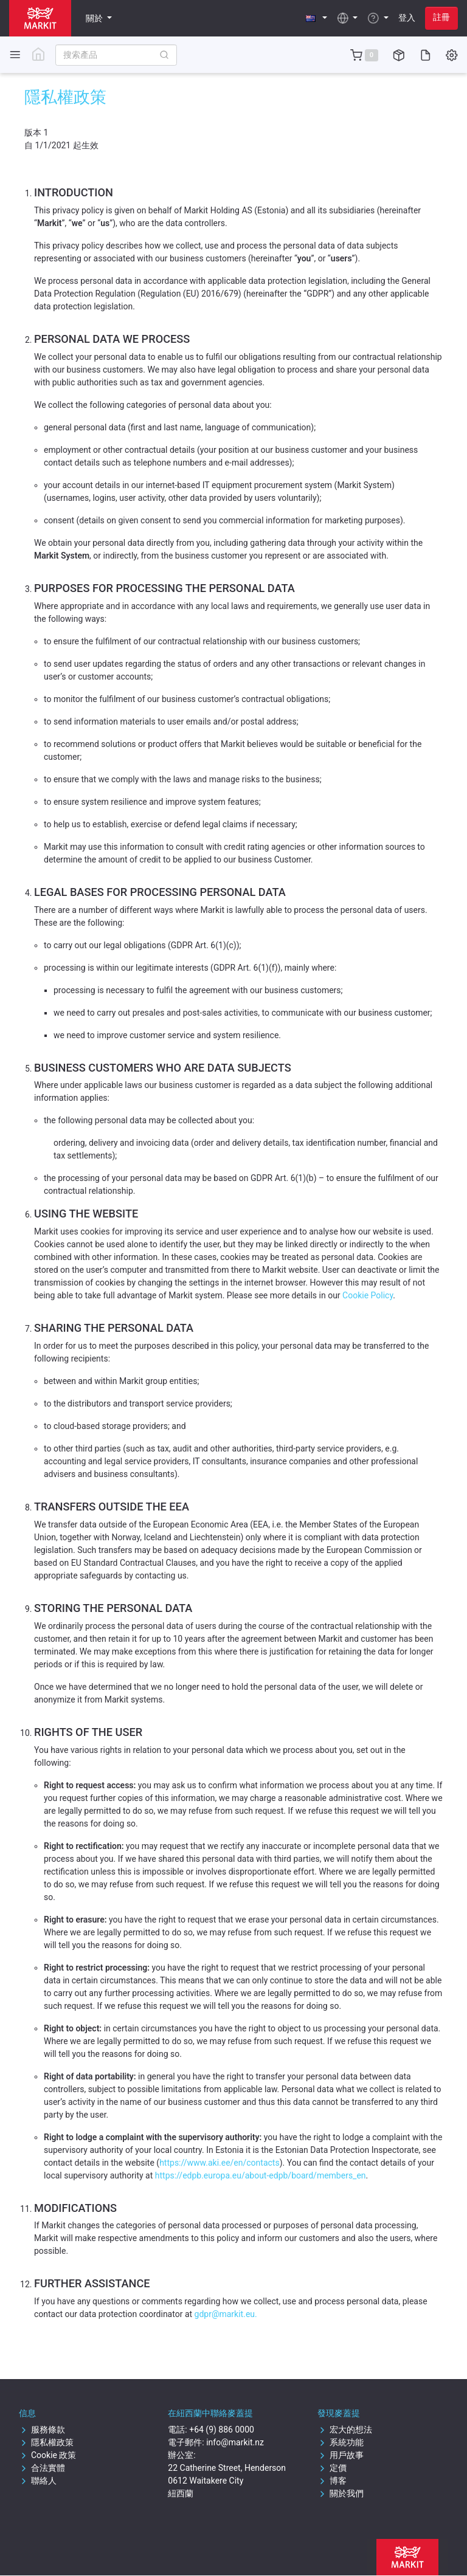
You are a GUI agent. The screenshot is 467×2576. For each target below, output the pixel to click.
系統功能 (340, 2442)
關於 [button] (95, 18)
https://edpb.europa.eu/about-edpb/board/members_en (260, 2175)
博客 (332, 2480)
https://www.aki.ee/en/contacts (219, 2163)
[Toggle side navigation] (15, 54)
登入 (406, 17)
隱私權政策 (46, 2442)
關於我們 (340, 2493)
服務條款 (42, 2429)
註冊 (441, 17)
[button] (316, 18)
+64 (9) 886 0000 (221, 2429)
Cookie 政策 (47, 2455)
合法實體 (42, 2468)
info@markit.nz (235, 2442)
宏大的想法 (344, 2429)
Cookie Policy (367, 1295)
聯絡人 (38, 2480)
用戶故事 (340, 2455)
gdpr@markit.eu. (226, 2314)
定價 (332, 2468)
